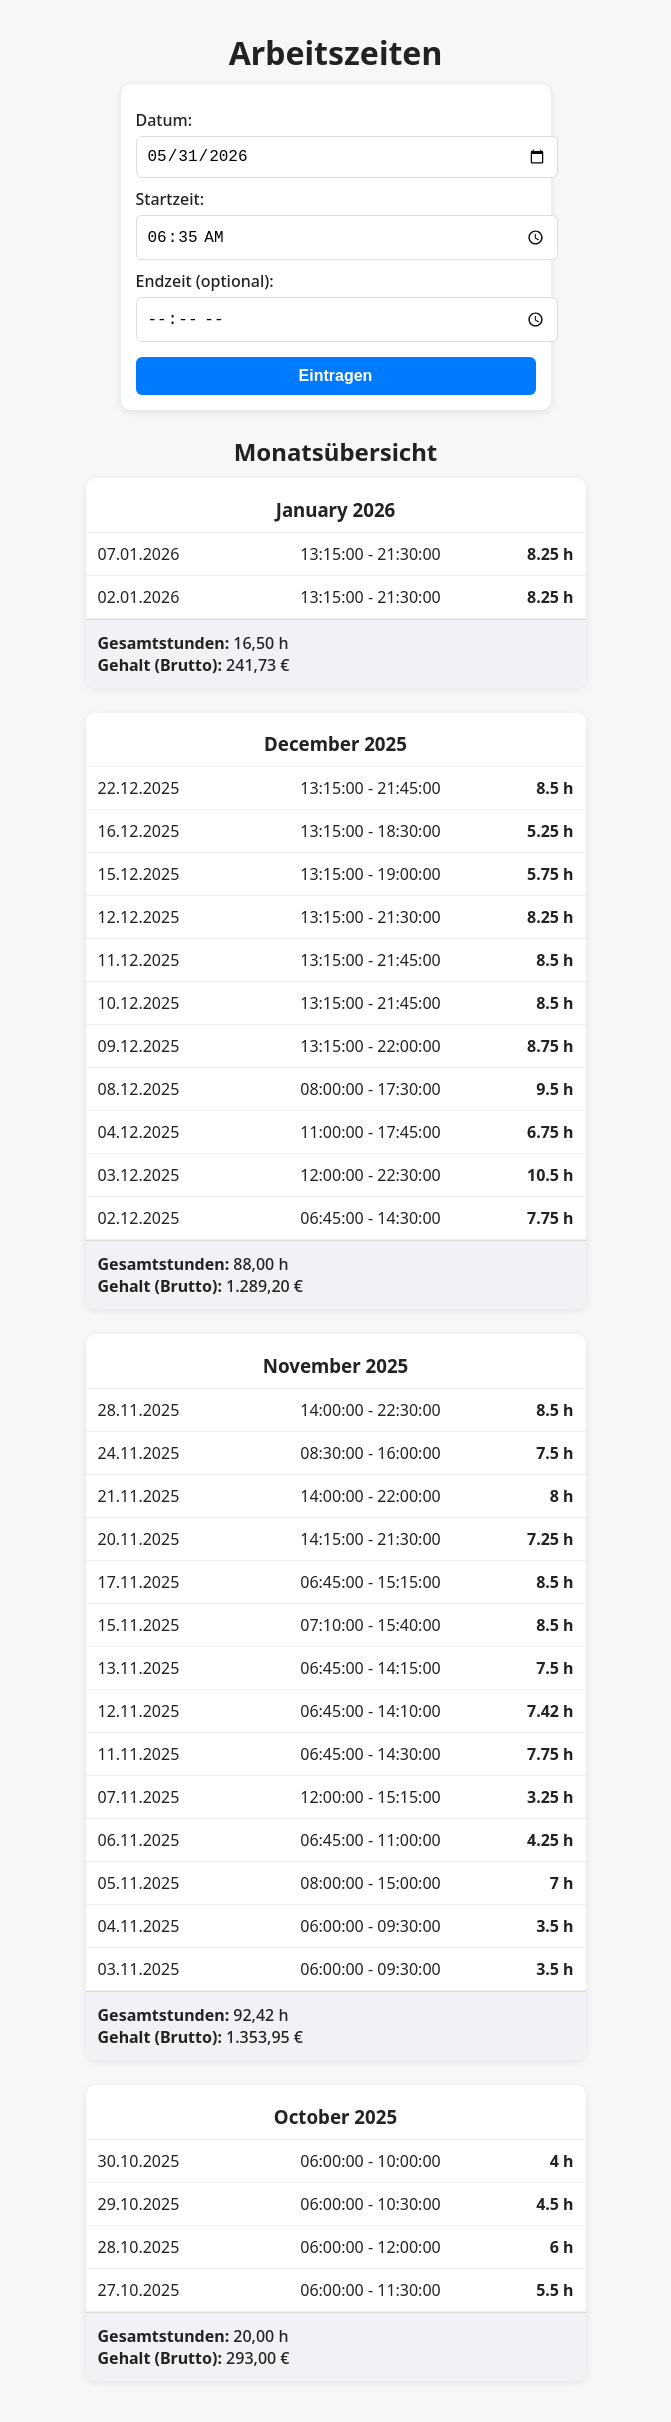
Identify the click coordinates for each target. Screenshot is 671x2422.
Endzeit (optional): (205, 286)
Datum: (164, 120)
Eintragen (336, 381)
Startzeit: (170, 203)
